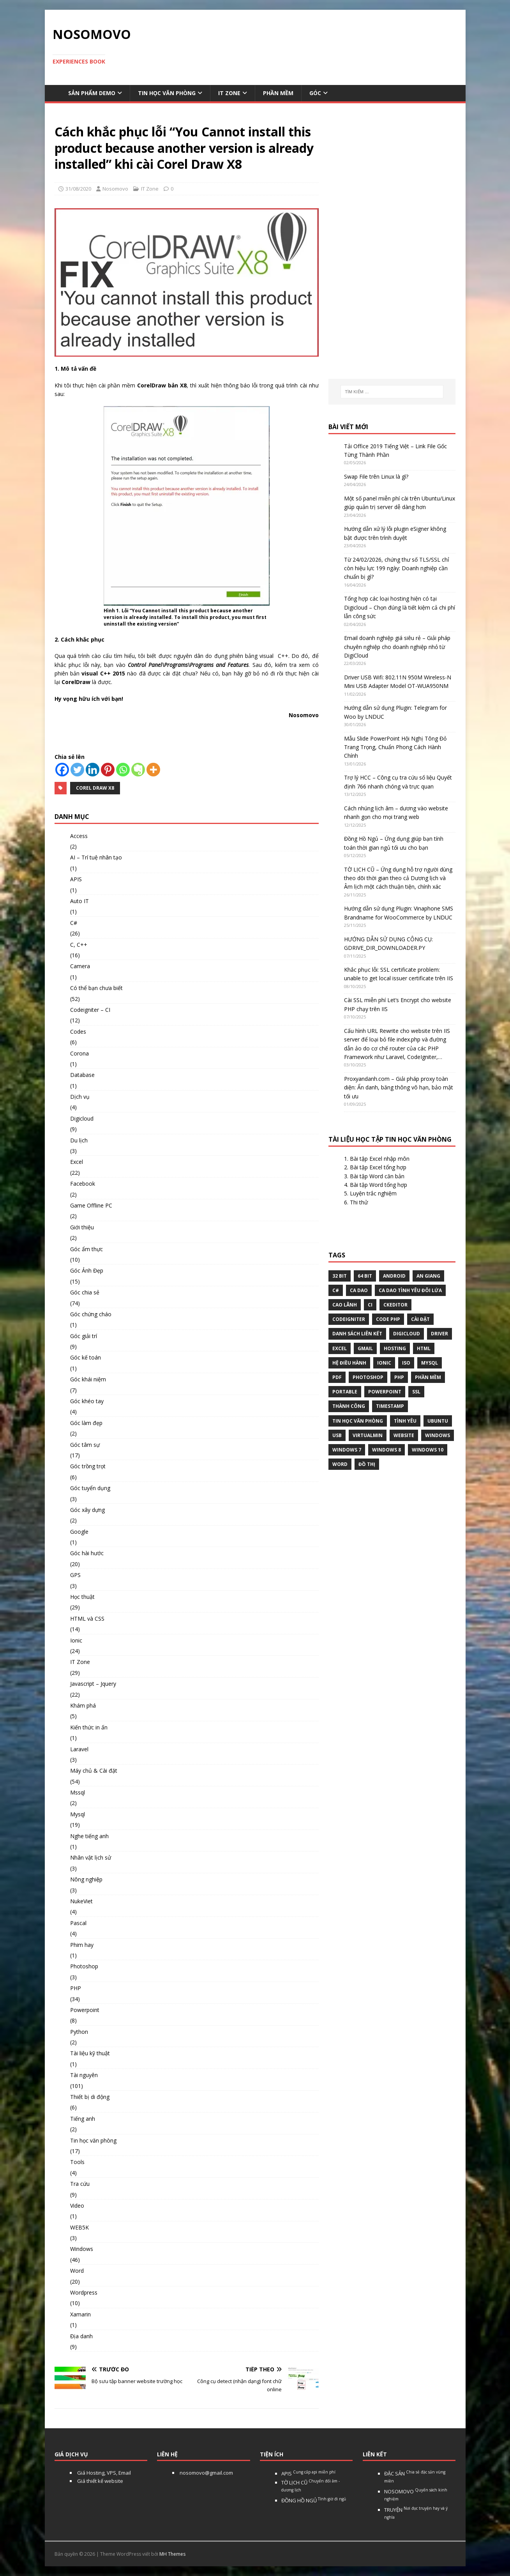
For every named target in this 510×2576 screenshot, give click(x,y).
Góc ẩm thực (86, 1249)
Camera (80, 966)
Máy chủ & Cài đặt (93, 1770)
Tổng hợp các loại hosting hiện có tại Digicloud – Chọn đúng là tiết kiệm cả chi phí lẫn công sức (399, 607)
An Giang (428, 1276)
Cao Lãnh (344, 1304)
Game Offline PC (91, 1205)
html (424, 1348)
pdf (337, 1377)
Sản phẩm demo (91, 93)
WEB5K (79, 2227)
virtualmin (368, 1435)
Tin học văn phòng (167, 93)
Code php (388, 1319)
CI (370, 1304)
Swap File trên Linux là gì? (376, 476)
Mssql (77, 1792)
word (340, 1464)
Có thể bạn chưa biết (96, 988)
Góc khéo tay (87, 1401)
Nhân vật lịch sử (90, 1857)
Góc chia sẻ (84, 1292)
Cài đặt (420, 1319)
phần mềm (428, 1377)
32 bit (339, 1276)
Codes (78, 1031)
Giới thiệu (82, 1227)
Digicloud (82, 1118)
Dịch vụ (80, 1096)
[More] (153, 769)
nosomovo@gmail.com (205, 2472)
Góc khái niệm (88, 1379)
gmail (365, 1348)
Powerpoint (84, 2010)
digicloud (406, 1333)
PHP (75, 1988)
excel (339, 1348)
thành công (348, 1406)
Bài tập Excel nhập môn (379, 1158)
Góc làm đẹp (86, 1423)
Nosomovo (115, 188)
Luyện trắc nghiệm (373, 1193)
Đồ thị (366, 1464)
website (404, 1435)
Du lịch (79, 1140)
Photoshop (84, 1966)
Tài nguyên (84, 2075)
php (399, 1377)
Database (82, 1074)
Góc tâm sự (85, 1444)
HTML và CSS (87, 1618)
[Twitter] (77, 769)
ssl (416, 1391)
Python (79, 2031)
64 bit (365, 1276)
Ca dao (359, 1290)
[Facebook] (62, 769)
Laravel (79, 1749)
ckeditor (395, 1304)
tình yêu (405, 1421)
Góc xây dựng (87, 1509)
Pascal (78, 1923)
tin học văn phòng (357, 1421)
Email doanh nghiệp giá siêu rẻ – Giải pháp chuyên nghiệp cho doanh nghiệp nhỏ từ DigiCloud (397, 646)
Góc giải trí (83, 1336)
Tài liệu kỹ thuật (90, 2053)
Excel (76, 1161)
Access (79, 836)
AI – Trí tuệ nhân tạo (96, 857)
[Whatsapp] (123, 769)
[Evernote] (138, 769)
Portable (344, 1391)
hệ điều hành (349, 1363)
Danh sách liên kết (357, 1333)
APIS (76, 879)
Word (77, 2270)
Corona (79, 1053)
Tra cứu (80, 2183)
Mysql (77, 1814)
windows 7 (346, 1449)
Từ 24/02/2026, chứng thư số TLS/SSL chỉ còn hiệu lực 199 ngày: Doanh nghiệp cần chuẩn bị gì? (396, 568)
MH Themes (172, 2554)
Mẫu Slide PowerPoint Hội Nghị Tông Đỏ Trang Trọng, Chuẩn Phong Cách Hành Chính (395, 747)
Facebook (82, 1183)
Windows (81, 2248)
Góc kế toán (85, 1357)
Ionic (76, 1640)
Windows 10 (427, 1449)
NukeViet (81, 1901)
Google (79, 1531)
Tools (77, 2162)
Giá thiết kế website (99, 2480)
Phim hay (82, 1944)
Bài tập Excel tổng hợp (378, 1167)
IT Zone (229, 93)
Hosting (395, 1348)
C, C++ (78, 944)
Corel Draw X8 (95, 788)
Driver (439, 1333)
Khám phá (83, 1705)
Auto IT (79, 901)
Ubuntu (437, 1421)
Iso (406, 1363)
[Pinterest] (108, 769)
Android (394, 1276)
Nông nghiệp (86, 1879)
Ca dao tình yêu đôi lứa (410, 1290)
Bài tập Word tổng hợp (378, 1184)
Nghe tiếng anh (89, 1836)
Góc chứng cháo (90, 1314)
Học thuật (82, 1596)
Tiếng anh (82, 2118)
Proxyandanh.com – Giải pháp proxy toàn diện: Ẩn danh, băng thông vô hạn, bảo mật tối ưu (398, 1087)
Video (77, 2205)
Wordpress (83, 2292)
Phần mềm (278, 93)
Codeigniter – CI (90, 1009)
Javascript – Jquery (93, 1683)
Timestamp (390, 1406)
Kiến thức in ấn (89, 1727)
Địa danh (81, 2336)
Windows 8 (386, 1449)
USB (337, 1435)
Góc (315, 93)
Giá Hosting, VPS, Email (103, 2472)
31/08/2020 (78, 188)
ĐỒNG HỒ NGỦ (313, 2500)
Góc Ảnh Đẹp (86, 1270)
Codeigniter (348, 1319)
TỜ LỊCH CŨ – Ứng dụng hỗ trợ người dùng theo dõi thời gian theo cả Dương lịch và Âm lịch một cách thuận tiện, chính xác (398, 878)
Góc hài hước (87, 1553)
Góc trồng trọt (88, 1466)
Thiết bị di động (89, 2096)
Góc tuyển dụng (90, 1488)
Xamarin (80, 2314)
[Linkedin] (92, 769)
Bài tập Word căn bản (377, 1176)
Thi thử (359, 1202)
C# (73, 922)
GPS (75, 1575)
